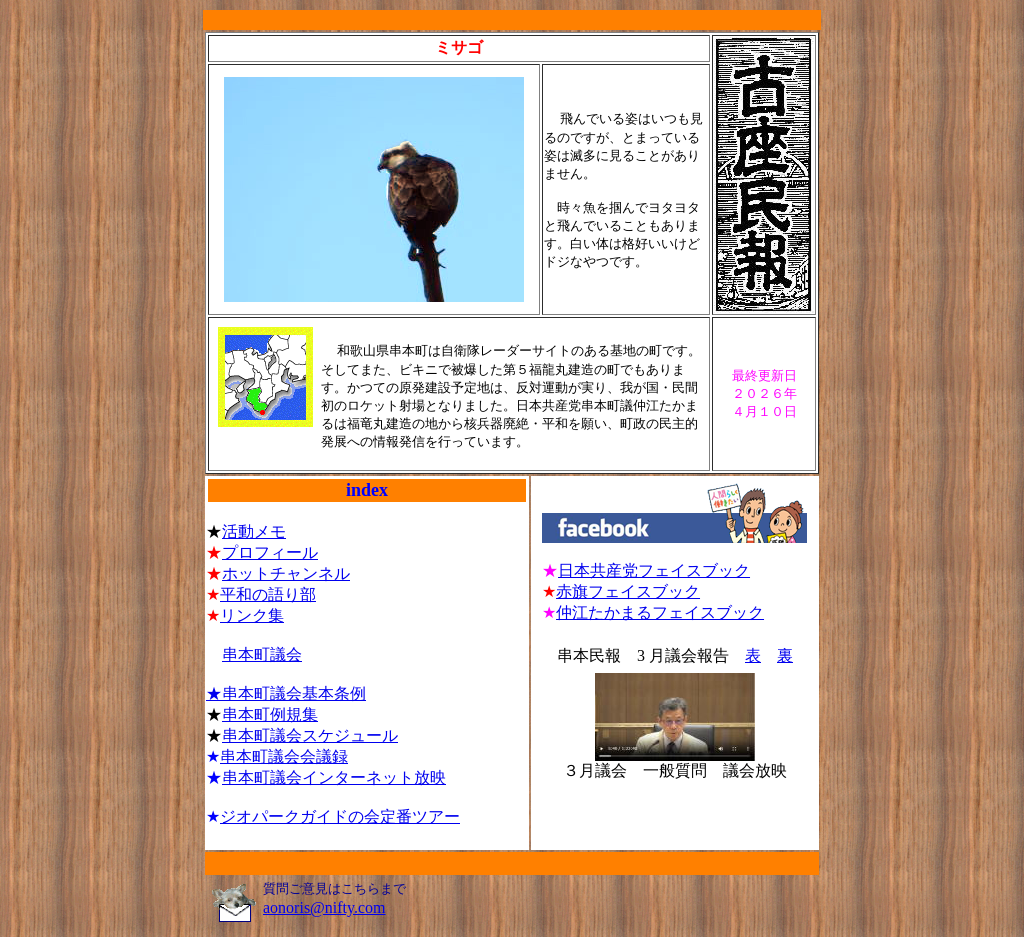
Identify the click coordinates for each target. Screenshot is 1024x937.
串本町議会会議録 (284, 756)
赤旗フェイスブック (628, 591)
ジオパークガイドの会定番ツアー (340, 816)
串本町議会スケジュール (310, 735)
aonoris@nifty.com (324, 907)
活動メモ (254, 531)
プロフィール (270, 552)
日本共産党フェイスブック (654, 570)
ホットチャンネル (286, 573)
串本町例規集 (270, 714)
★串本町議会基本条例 (286, 693)
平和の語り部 (268, 594)
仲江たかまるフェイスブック (660, 612)
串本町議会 (262, 654)
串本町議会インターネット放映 (334, 777)
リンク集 (252, 615)
